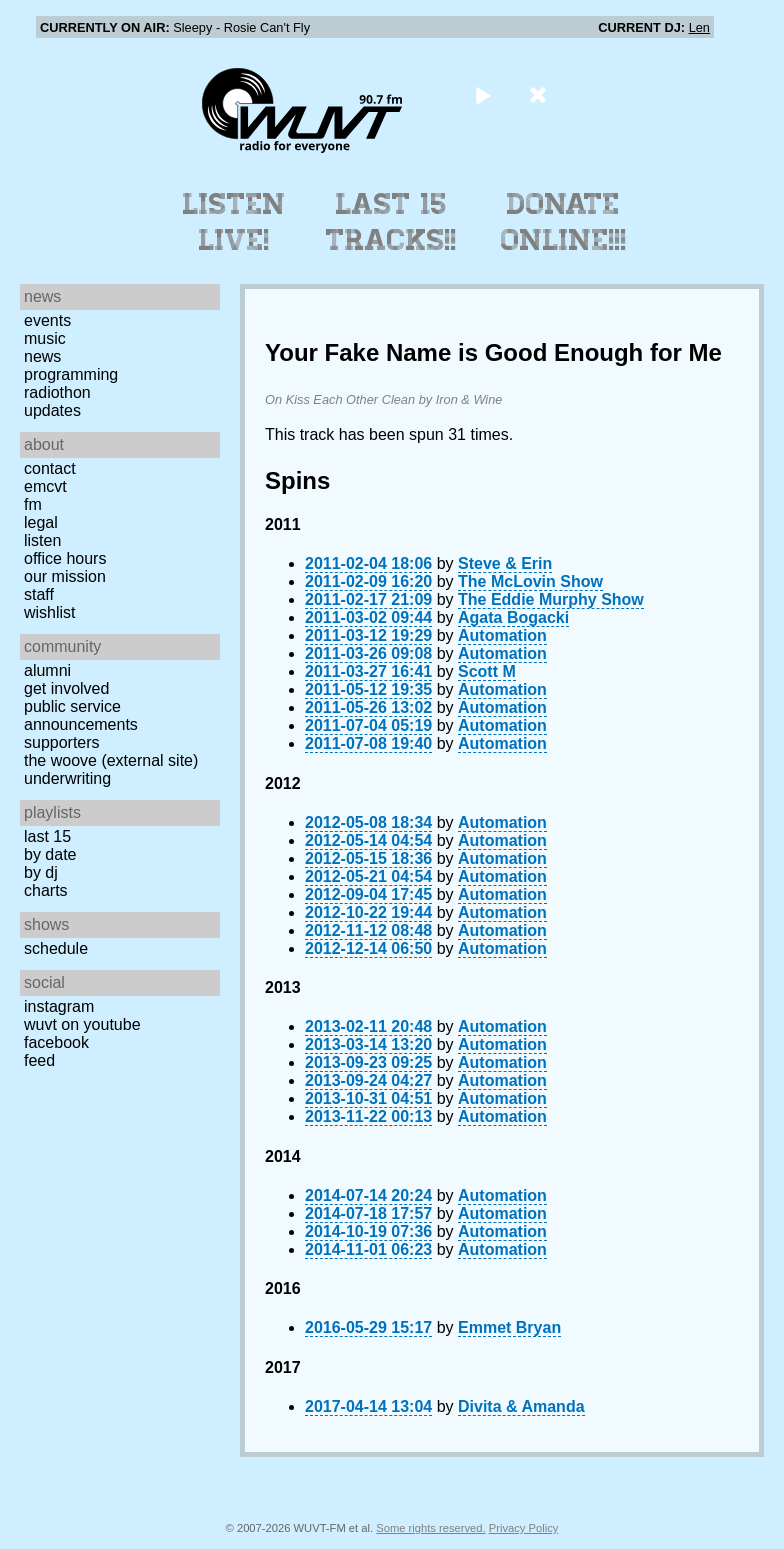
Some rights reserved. (430, 1528)
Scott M (487, 671)
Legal (41, 522)
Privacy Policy (524, 1528)
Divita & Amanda (521, 1406)
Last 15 (47, 836)
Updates (52, 410)
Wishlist (50, 612)
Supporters (62, 742)
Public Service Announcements (81, 715)
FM (33, 504)
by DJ (41, 872)
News (42, 356)
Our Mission (65, 576)
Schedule (56, 948)
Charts (46, 890)
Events (47, 320)
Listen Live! (234, 222)
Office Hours (65, 558)
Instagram (59, 1006)
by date (50, 854)
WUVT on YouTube (82, 1024)
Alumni (47, 670)
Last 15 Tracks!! (391, 222)
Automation (502, 635)
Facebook (56, 1042)
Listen (42, 540)
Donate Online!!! (564, 222)
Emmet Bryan (509, 1327)
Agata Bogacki (513, 617)
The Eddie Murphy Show (551, 599)
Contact (50, 468)
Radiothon (57, 392)
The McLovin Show (530, 581)
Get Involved (66, 688)
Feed (39, 1060)
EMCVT (45, 486)
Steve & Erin (505, 563)
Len (699, 27)
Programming (71, 374)
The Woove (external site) (111, 760)
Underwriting (67, 778)
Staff (39, 594)
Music (45, 338)
